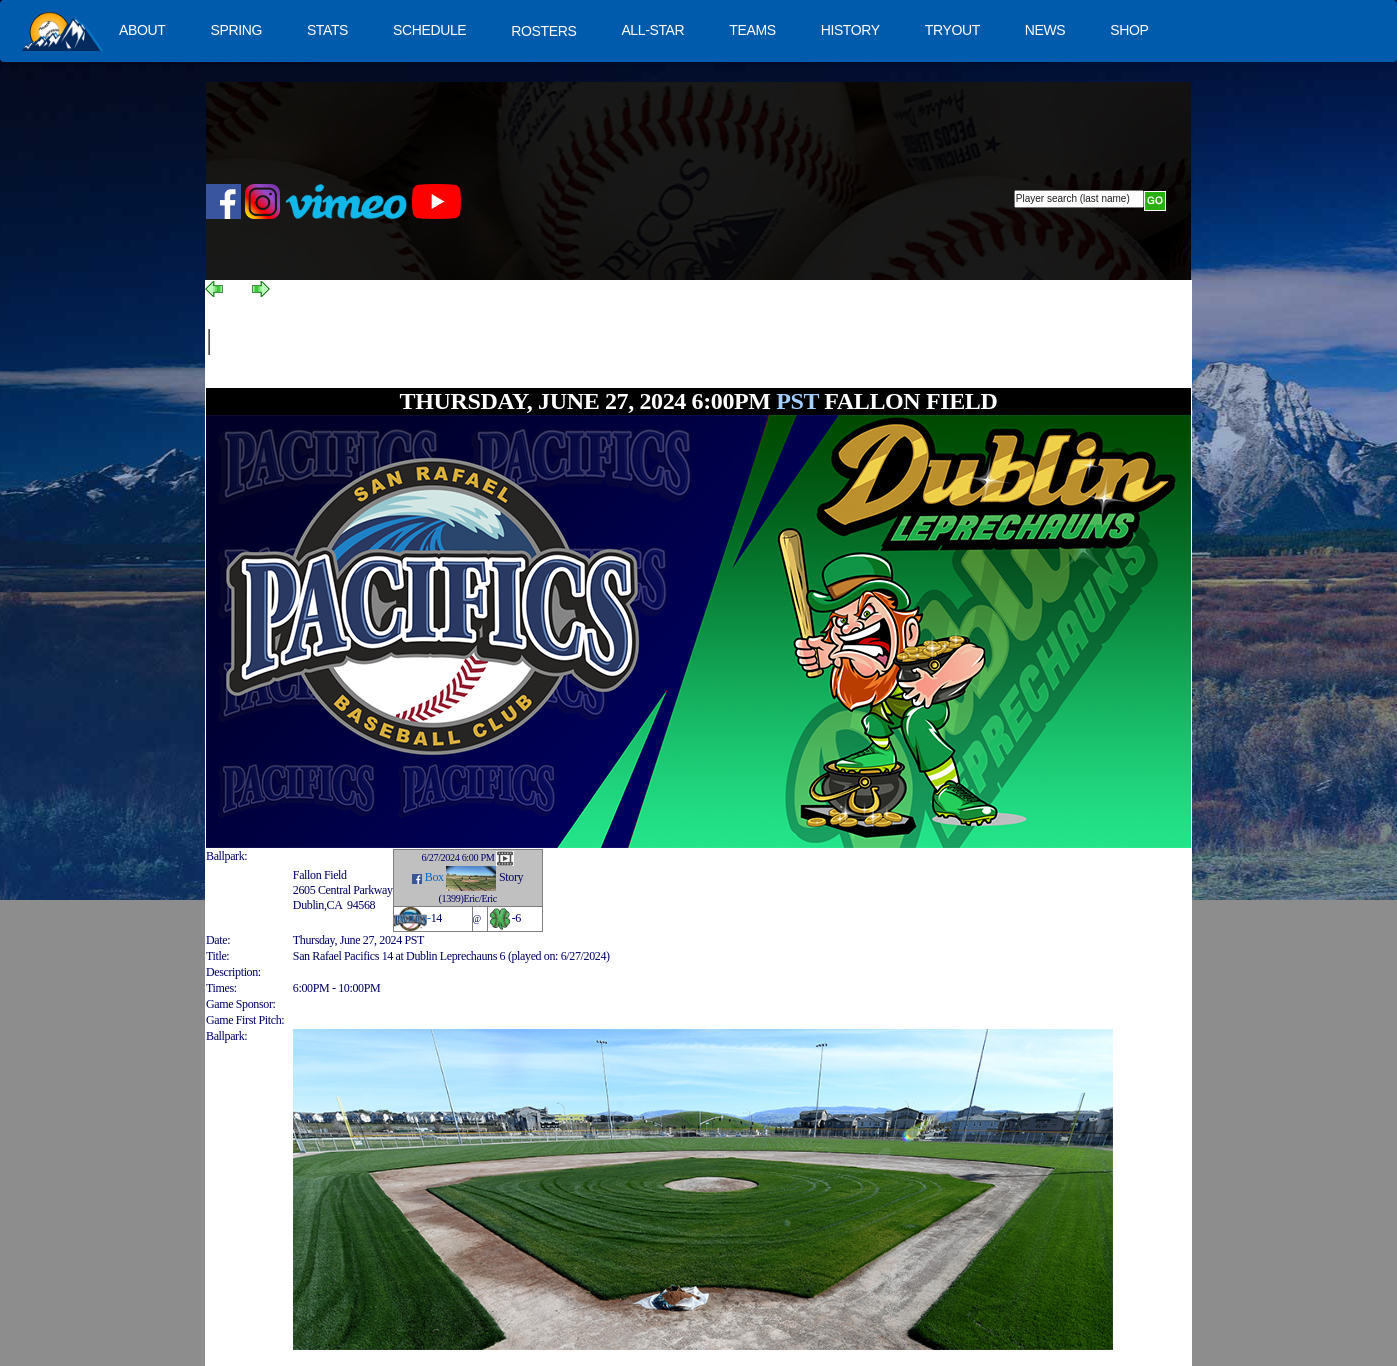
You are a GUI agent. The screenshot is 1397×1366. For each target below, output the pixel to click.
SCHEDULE (429, 30)
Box (434, 877)
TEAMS (752, 30)
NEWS (1045, 30)
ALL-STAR (652, 30)
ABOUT (142, 30)
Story (511, 877)
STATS (327, 30)
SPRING (235, 30)
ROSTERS (543, 31)
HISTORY (850, 30)
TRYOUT (952, 30)
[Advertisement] (573, 342)
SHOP (1129, 30)
